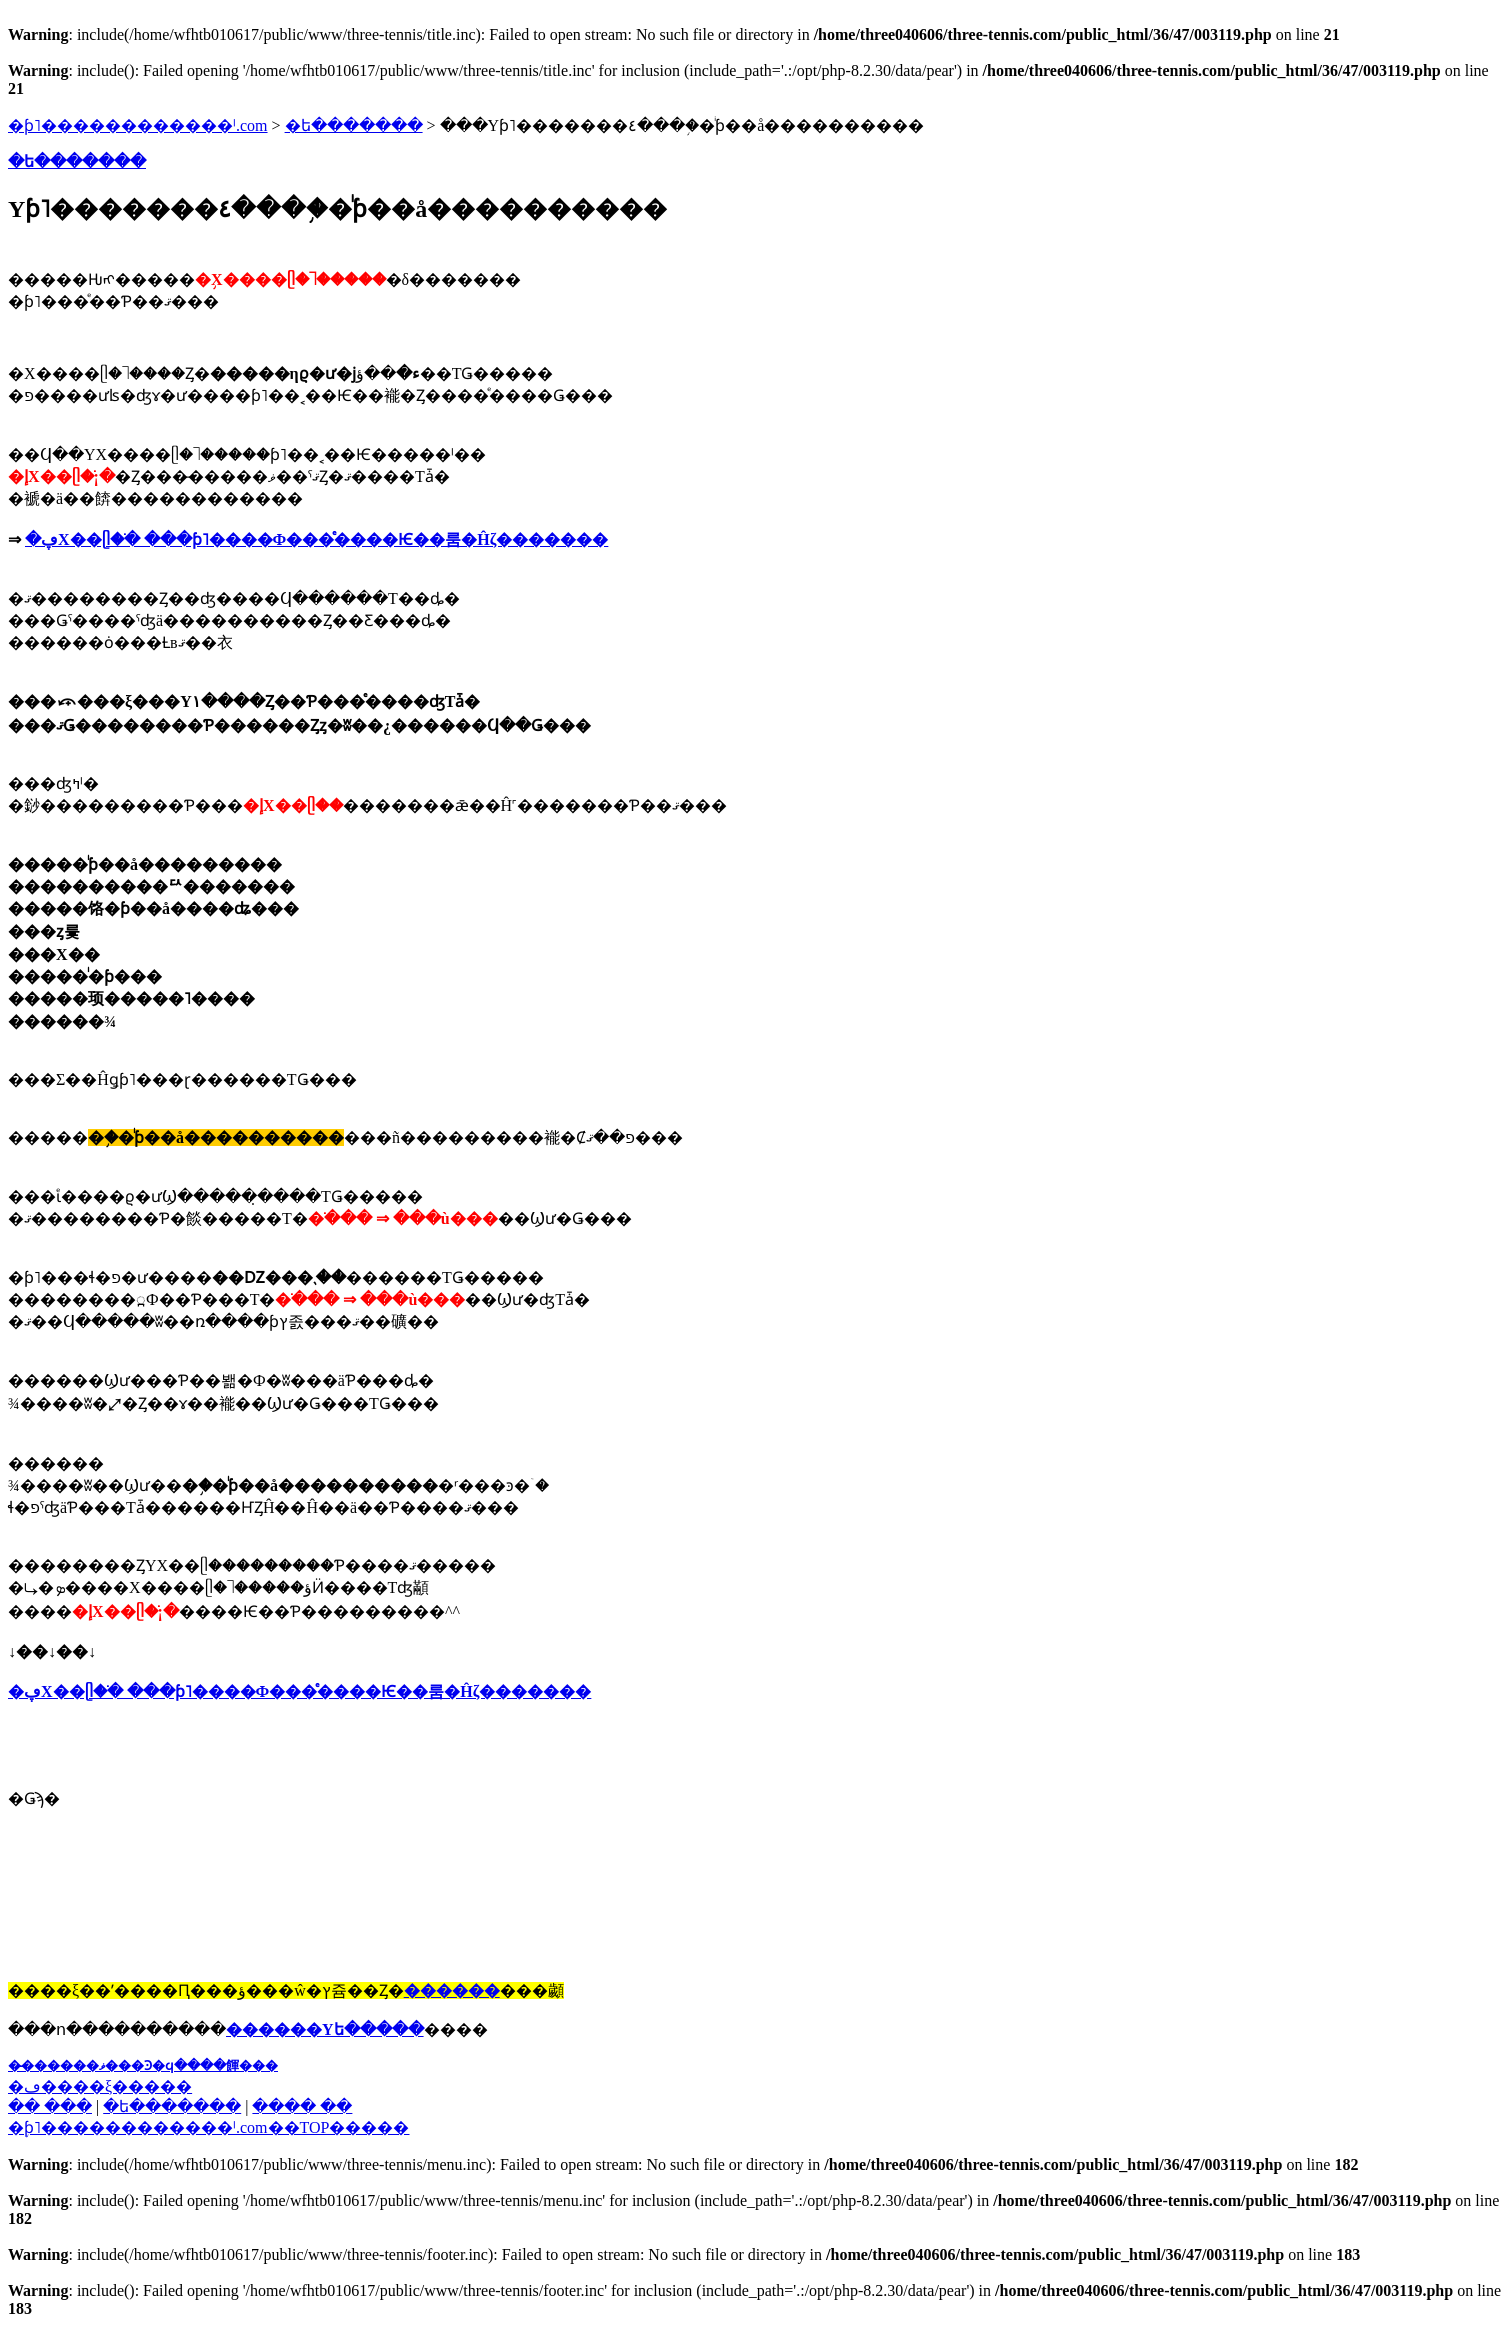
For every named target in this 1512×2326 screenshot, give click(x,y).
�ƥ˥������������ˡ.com (138, 125)
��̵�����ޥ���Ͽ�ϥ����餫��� (143, 2065)
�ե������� (354, 125)
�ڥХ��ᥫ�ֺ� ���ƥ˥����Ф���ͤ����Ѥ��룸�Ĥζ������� (316, 539)
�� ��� (50, 2106)
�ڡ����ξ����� (100, 2086)
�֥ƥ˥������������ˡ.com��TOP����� (208, 2127)
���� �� (302, 2106)
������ (452, 1990)
